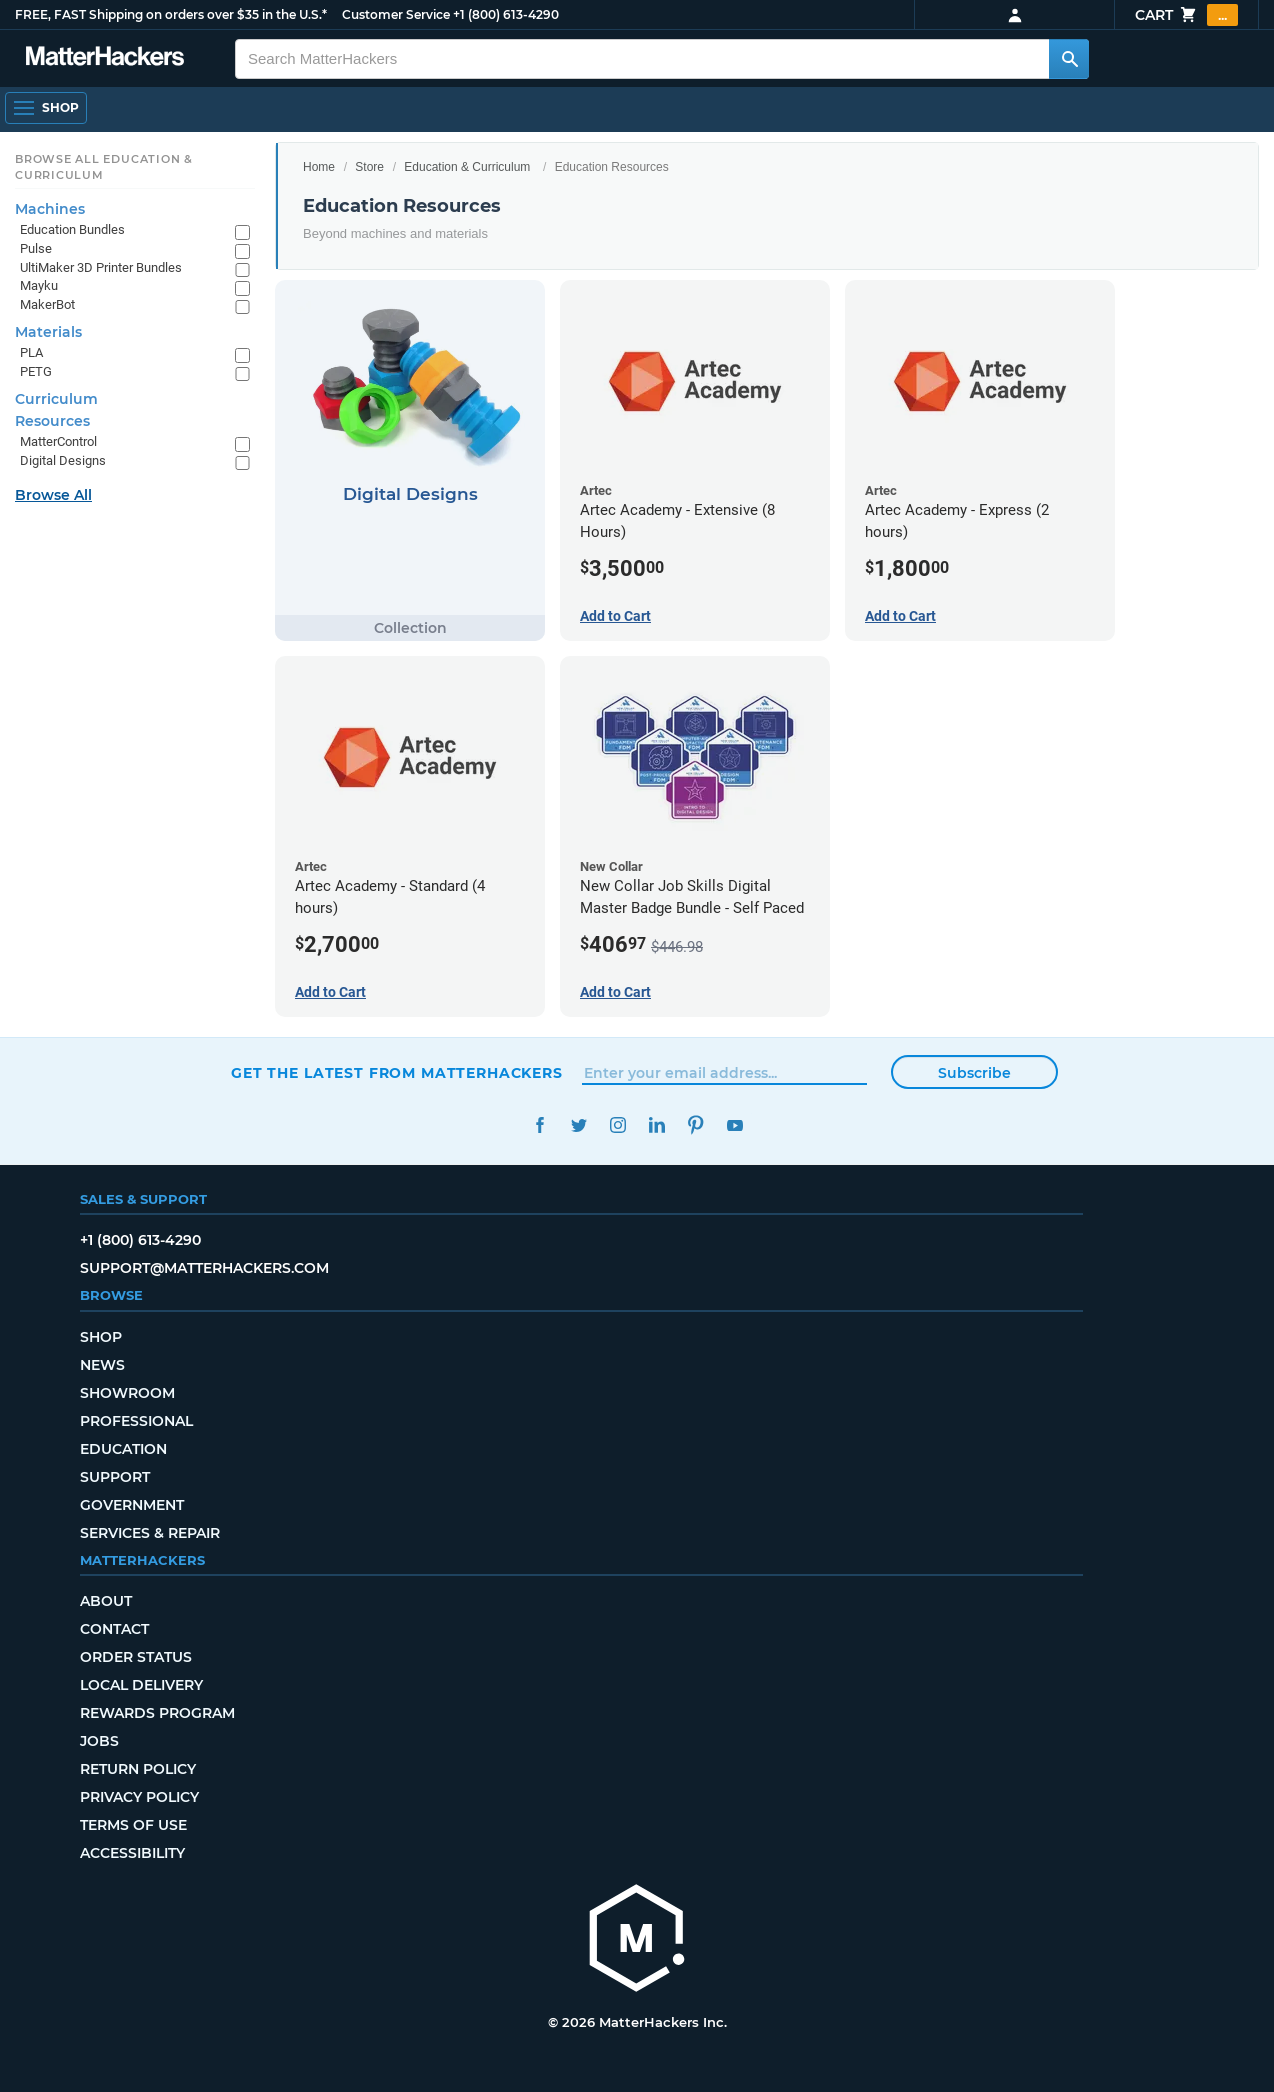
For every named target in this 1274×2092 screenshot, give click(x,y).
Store (369, 167)
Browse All (53, 495)
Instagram (617, 1125)
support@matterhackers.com (204, 1268)
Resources (52, 421)
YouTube (734, 1125)
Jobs (99, 1741)
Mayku (39, 285)
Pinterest (695, 1125)
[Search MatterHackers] (1069, 59)
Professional (136, 1421)
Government (132, 1505)
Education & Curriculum (467, 167)
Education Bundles (72, 229)
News (102, 1365)
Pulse (36, 248)
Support (115, 1477)
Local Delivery (141, 1685)
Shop (101, 1337)
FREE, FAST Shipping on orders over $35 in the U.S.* (171, 14)
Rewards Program (157, 1713)
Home (319, 167)
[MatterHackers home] (637, 1940)
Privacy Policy (139, 1797)
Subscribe (974, 1073)
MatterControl (58, 441)
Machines (50, 209)
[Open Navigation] (46, 108)
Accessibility (132, 1853)
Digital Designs (63, 460)
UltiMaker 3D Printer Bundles (101, 267)
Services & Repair (150, 1533)
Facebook (539, 1125)
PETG (36, 371)
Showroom (127, 1393)
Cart (1186, 15)
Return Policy (138, 1769)
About (106, 1601)
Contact (114, 1629)
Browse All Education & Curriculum (104, 167)
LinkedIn (656, 1125)
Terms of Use (133, 1825)
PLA (31, 352)
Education (123, 1449)
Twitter (578, 1125)
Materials (48, 332)
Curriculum (56, 399)
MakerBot (47, 304)
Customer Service (396, 14)
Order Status (136, 1657)
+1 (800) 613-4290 (506, 14)
